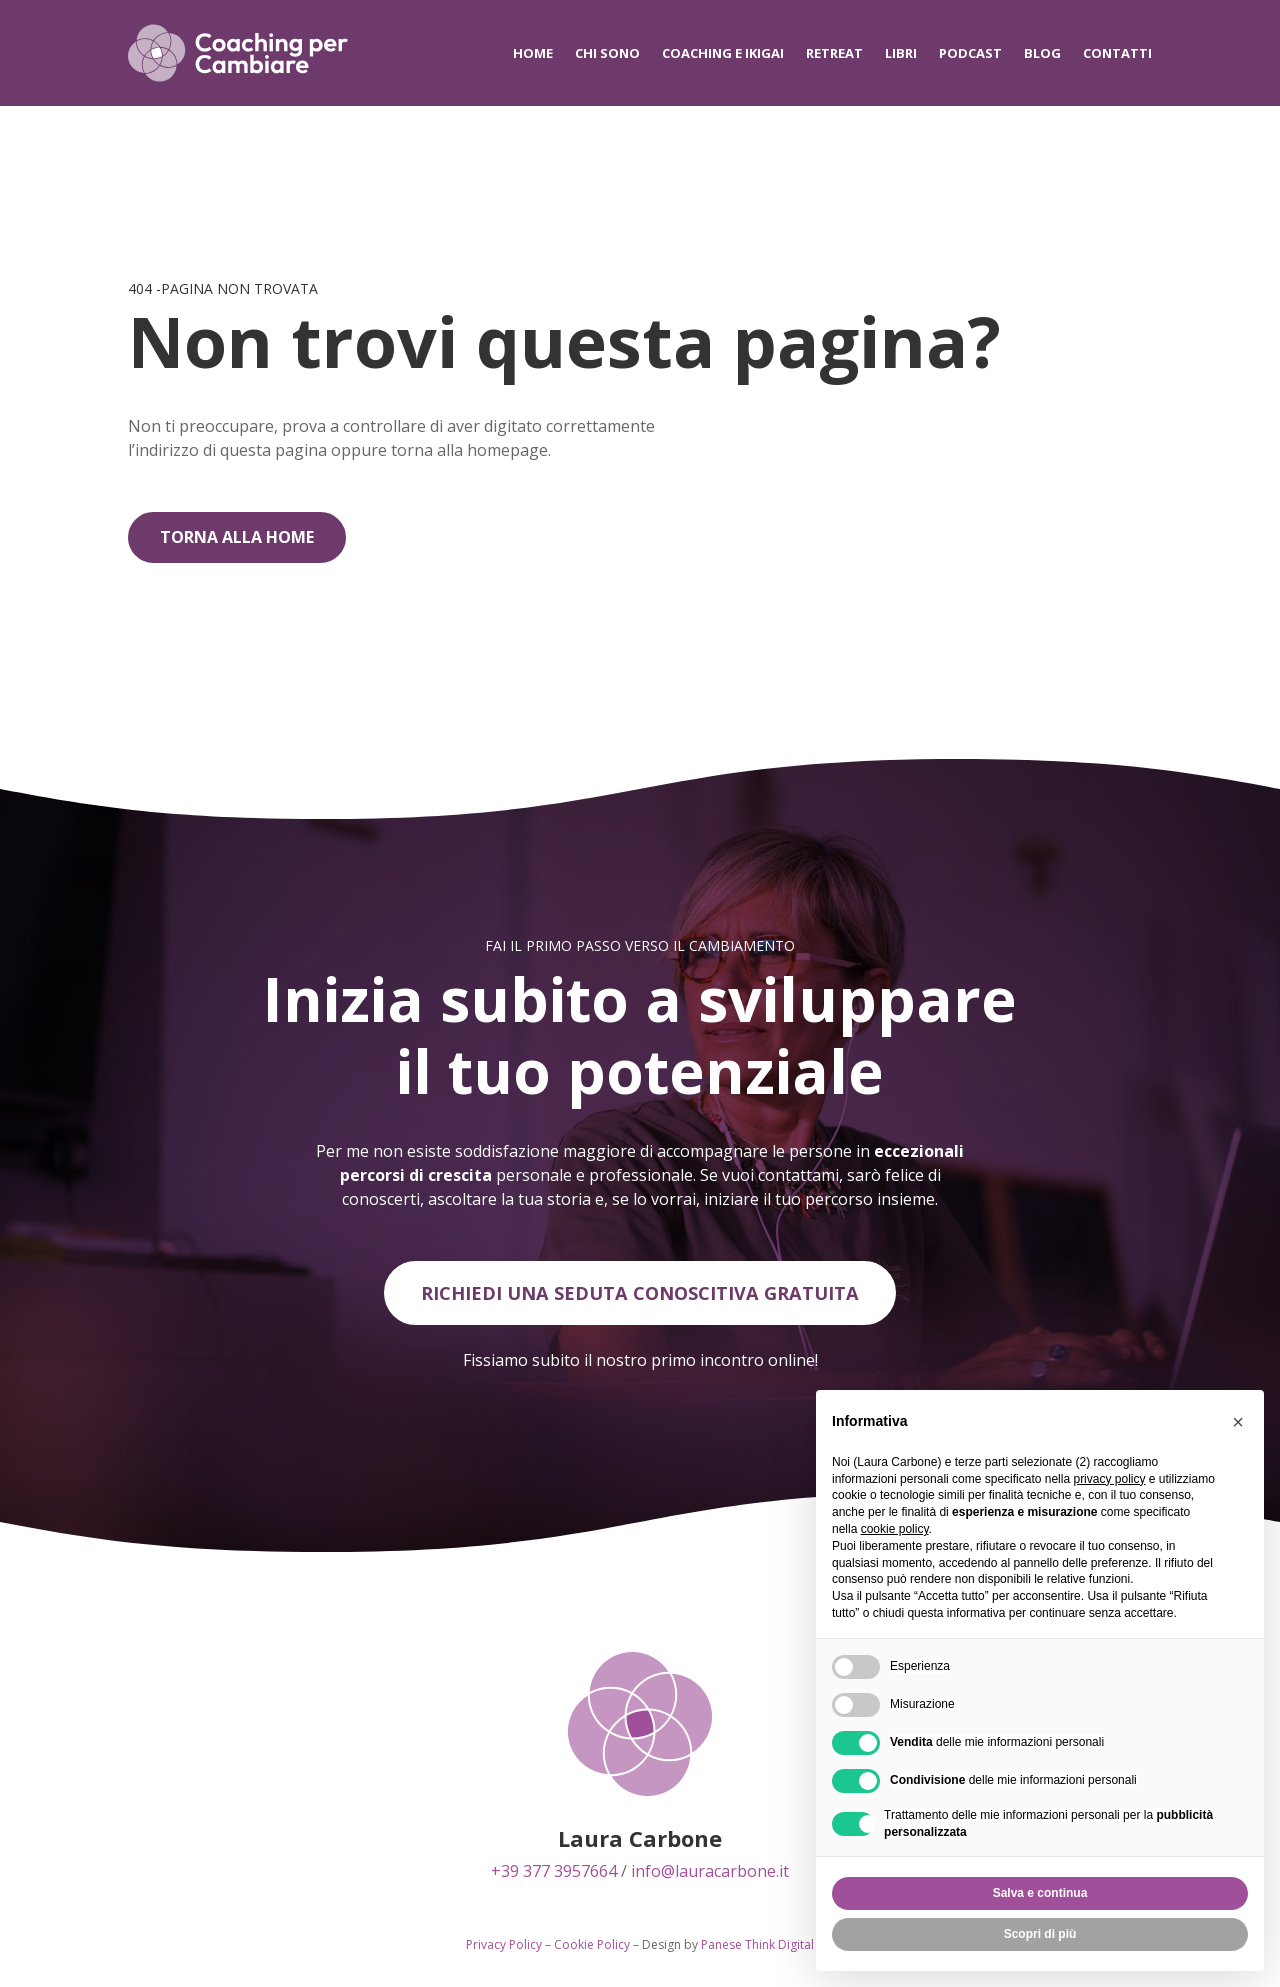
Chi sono (607, 53)
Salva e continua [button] (1040, 1893)
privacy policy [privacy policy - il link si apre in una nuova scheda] (1109, 1479)
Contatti (1117, 53)
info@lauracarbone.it (710, 1874)
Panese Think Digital (757, 1947)
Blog (1042, 53)
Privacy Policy (504, 1947)
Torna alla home (237, 537)
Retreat (834, 53)
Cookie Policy (592, 1947)
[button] (1238, 1422)
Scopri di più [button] (1040, 1934)
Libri (901, 53)
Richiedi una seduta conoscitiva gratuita (640, 1294)
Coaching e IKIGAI (723, 53)
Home (533, 53)
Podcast (970, 53)
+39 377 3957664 (554, 1874)
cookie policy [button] (895, 1529)
